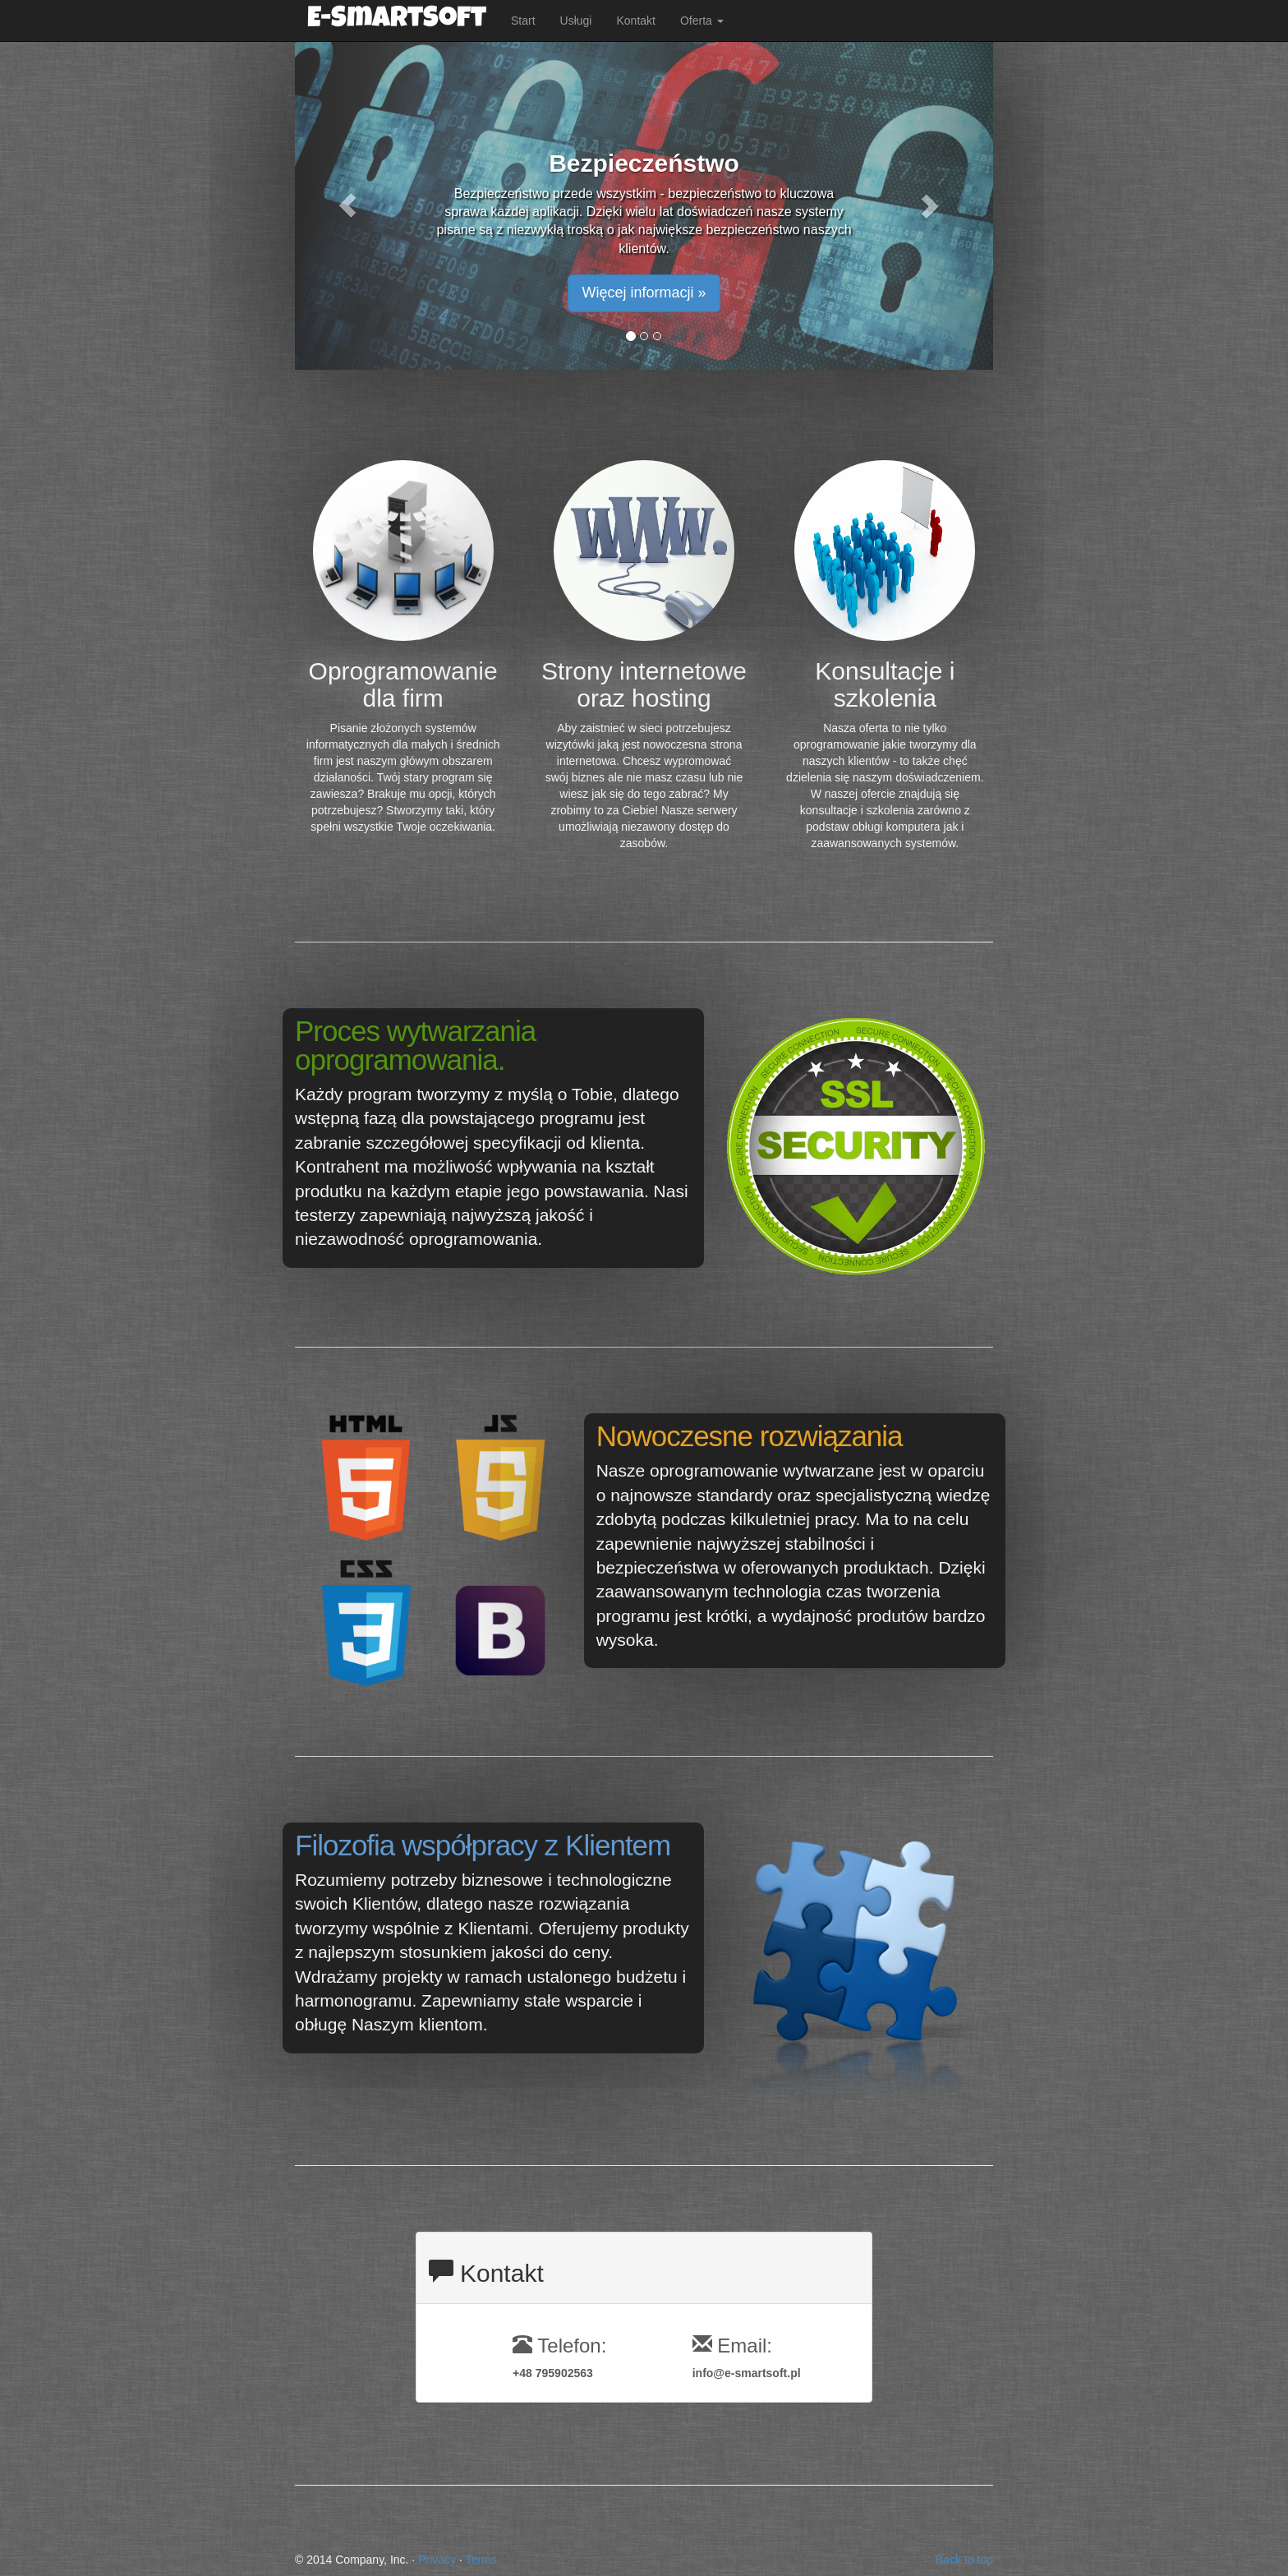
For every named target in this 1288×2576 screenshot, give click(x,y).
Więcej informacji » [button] (644, 292)
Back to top (964, 2559)
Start (523, 20)
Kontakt (635, 20)
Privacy (437, 2559)
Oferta (702, 20)
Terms (480, 2559)
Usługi (576, 20)
